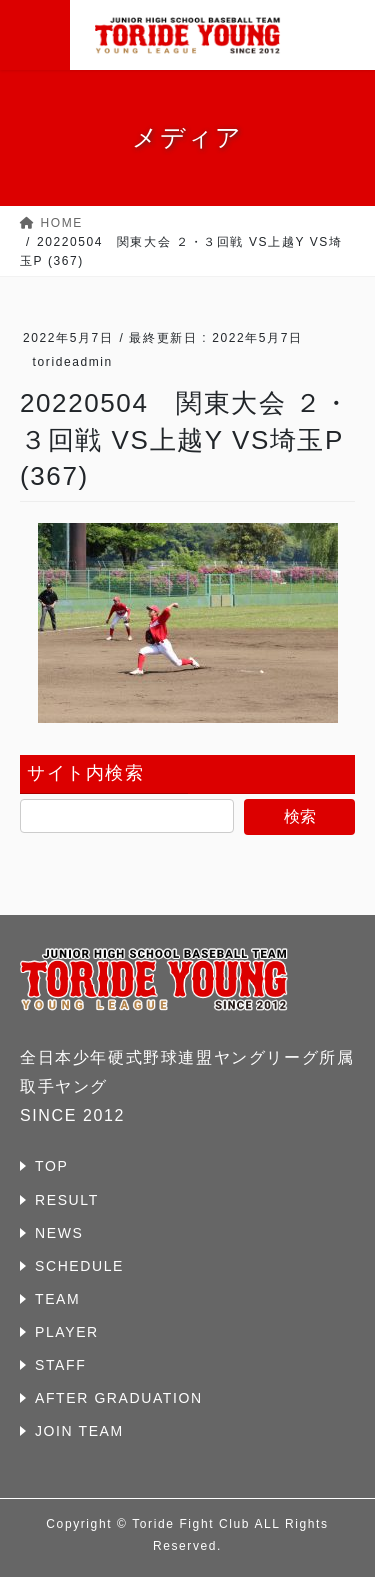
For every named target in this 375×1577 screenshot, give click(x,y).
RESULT (67, 1200)
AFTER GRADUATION (119, 1398)
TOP (51, 1166)
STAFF (60, 1365)
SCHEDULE (79, 1266)
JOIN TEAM (79, 1431)
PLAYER (67, 1332)
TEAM (57, 1299)
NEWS (59, 1233)
